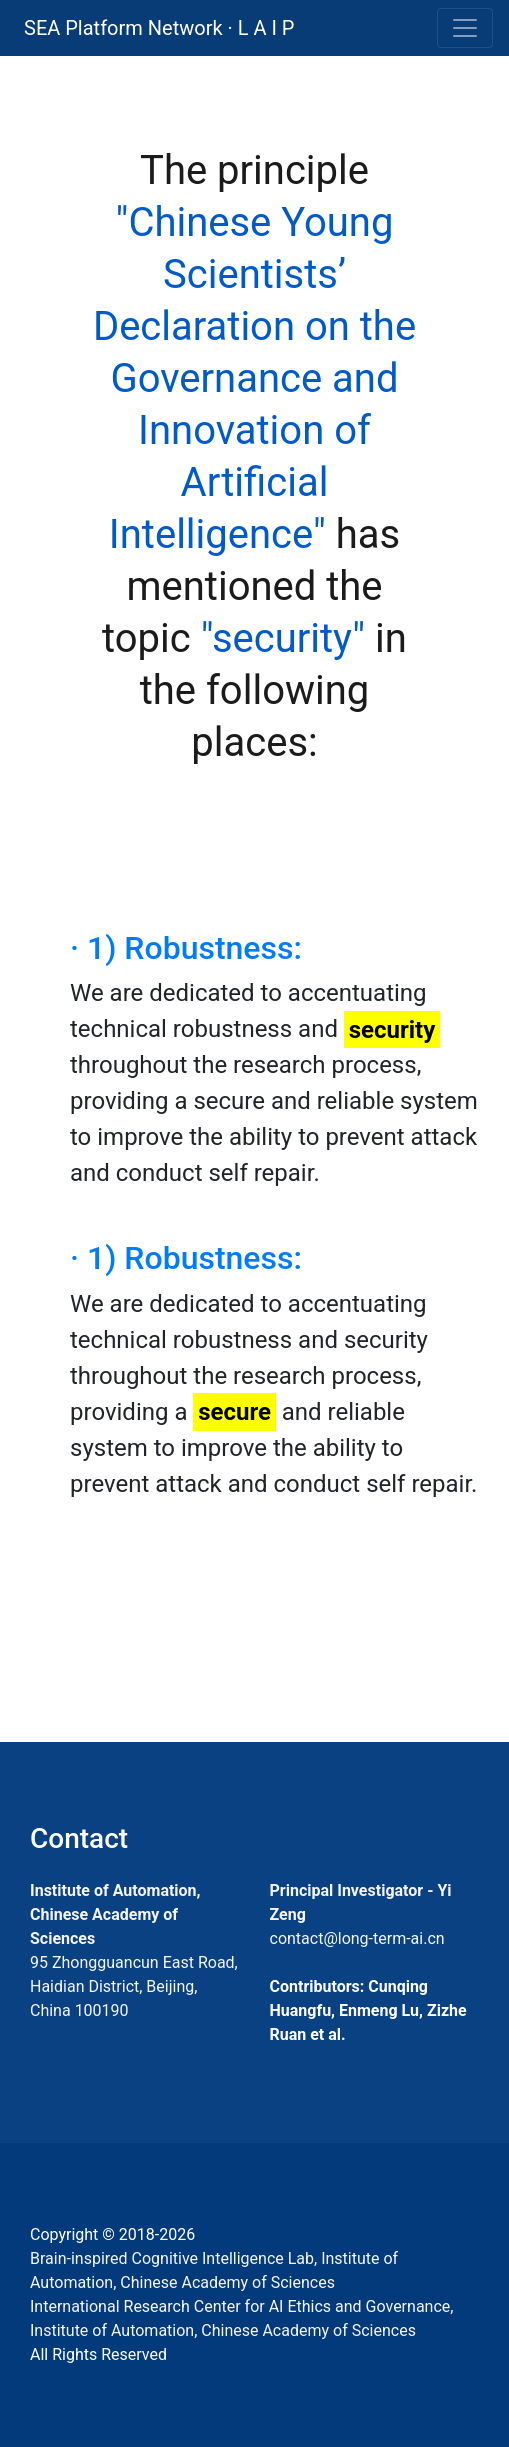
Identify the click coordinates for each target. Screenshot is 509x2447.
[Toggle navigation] (465, 28)
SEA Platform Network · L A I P (159, 28)
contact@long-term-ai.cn (357, 1938)
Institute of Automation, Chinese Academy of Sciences (115, 1914)
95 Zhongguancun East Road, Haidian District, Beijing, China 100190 (134, 1986)
